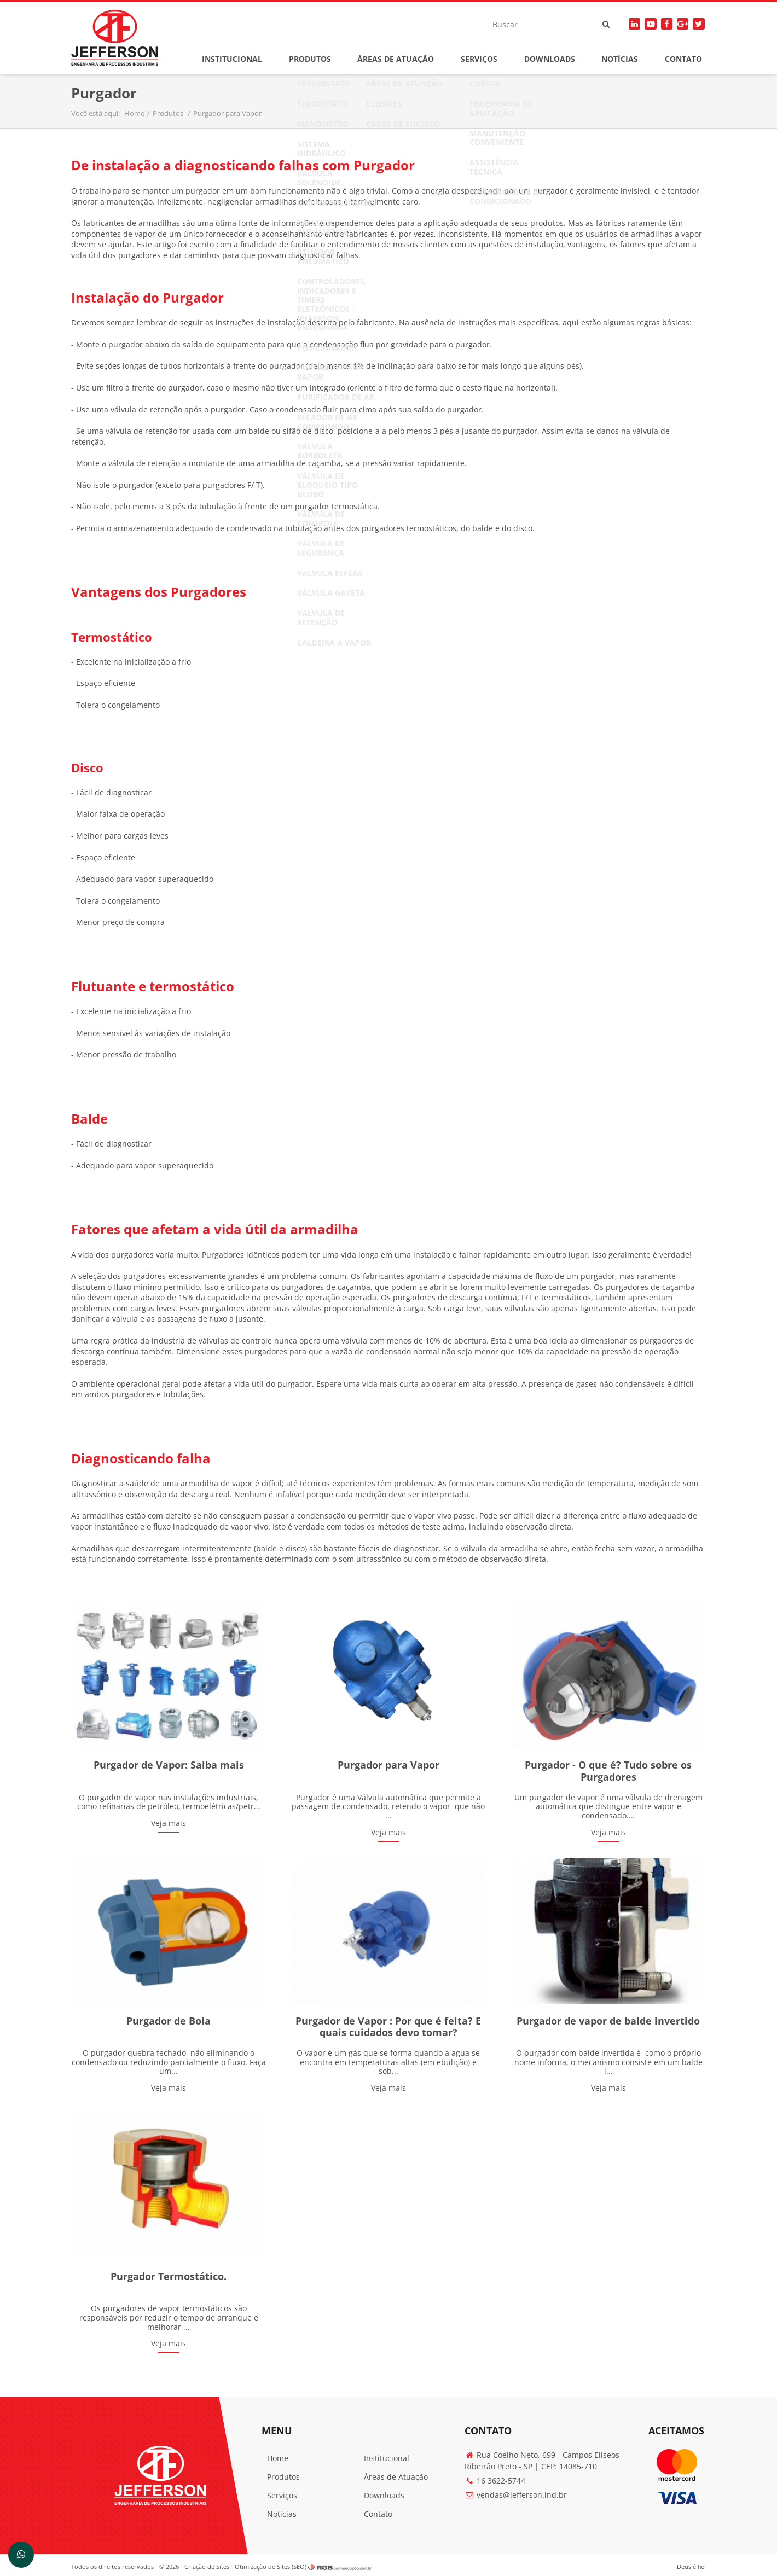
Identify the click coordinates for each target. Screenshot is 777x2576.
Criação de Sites (211, 2562)
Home (139, 115)
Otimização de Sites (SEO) (275, 2562)
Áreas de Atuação (395, 59)
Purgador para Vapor (232, 115)
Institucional (234, 59)
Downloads (548, 59)
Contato (680, 59)
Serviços (478, 59)
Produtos (310, 59)
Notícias (617, 59)
